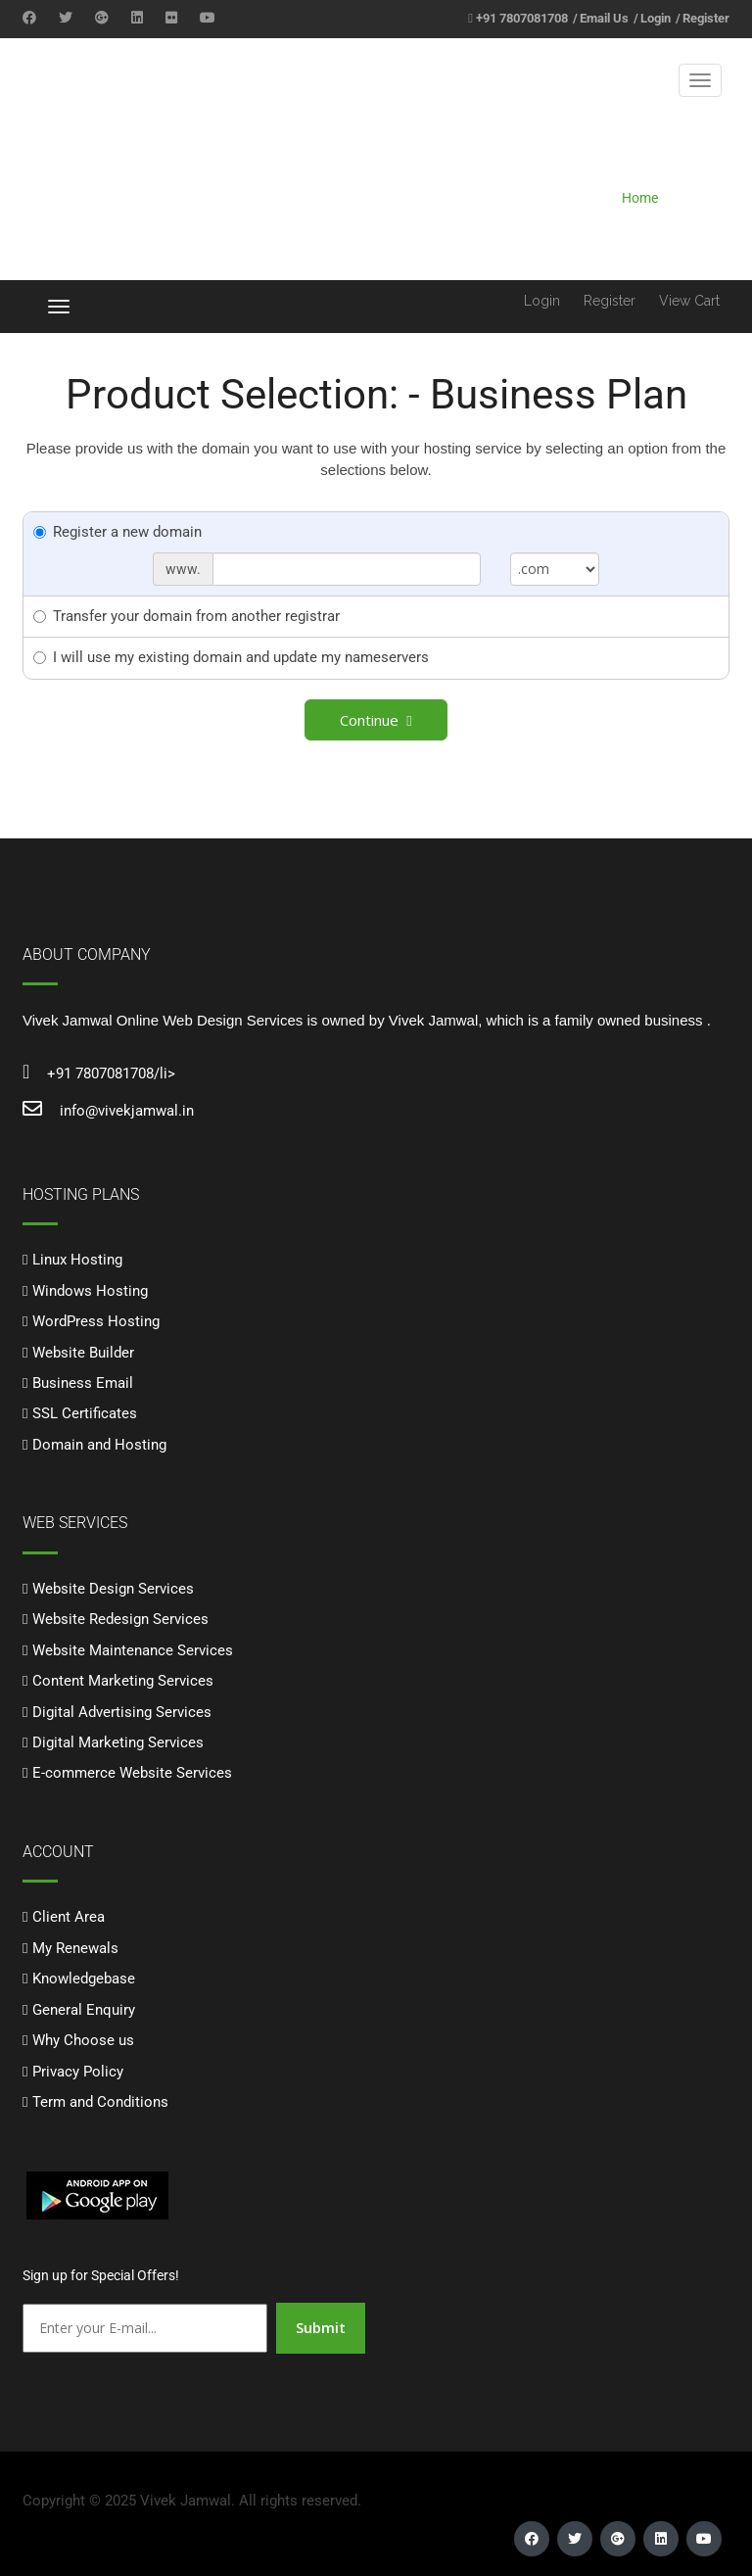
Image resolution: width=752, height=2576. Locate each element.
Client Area (68, 1917)
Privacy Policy (77, 2071)
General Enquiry (83, 2010)
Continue (375, 720)
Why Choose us (83, 2040)
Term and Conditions (100, 2102)
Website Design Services (113, 1589)
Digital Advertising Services (122, 1712)
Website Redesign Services (120, 1619)
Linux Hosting (77, 1259)
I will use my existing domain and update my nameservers (231, 657)
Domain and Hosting (99, 1445)
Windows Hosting (90, 1291)
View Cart (689, 301)
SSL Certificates (84, 1413)
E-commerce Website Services (132, 1773)
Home (640, 198)
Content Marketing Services (122, 1681)
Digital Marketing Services (118, 1742)
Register (705, 18)
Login (655, 18)
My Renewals (75, 1948)
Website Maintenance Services (132, 1650)
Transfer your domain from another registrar (186, 616)
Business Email (82, 1383)
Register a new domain (117, 532)
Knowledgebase (83, 1978)
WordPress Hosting (96, 1321)
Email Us (604, 18)
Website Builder (83, 1352)
